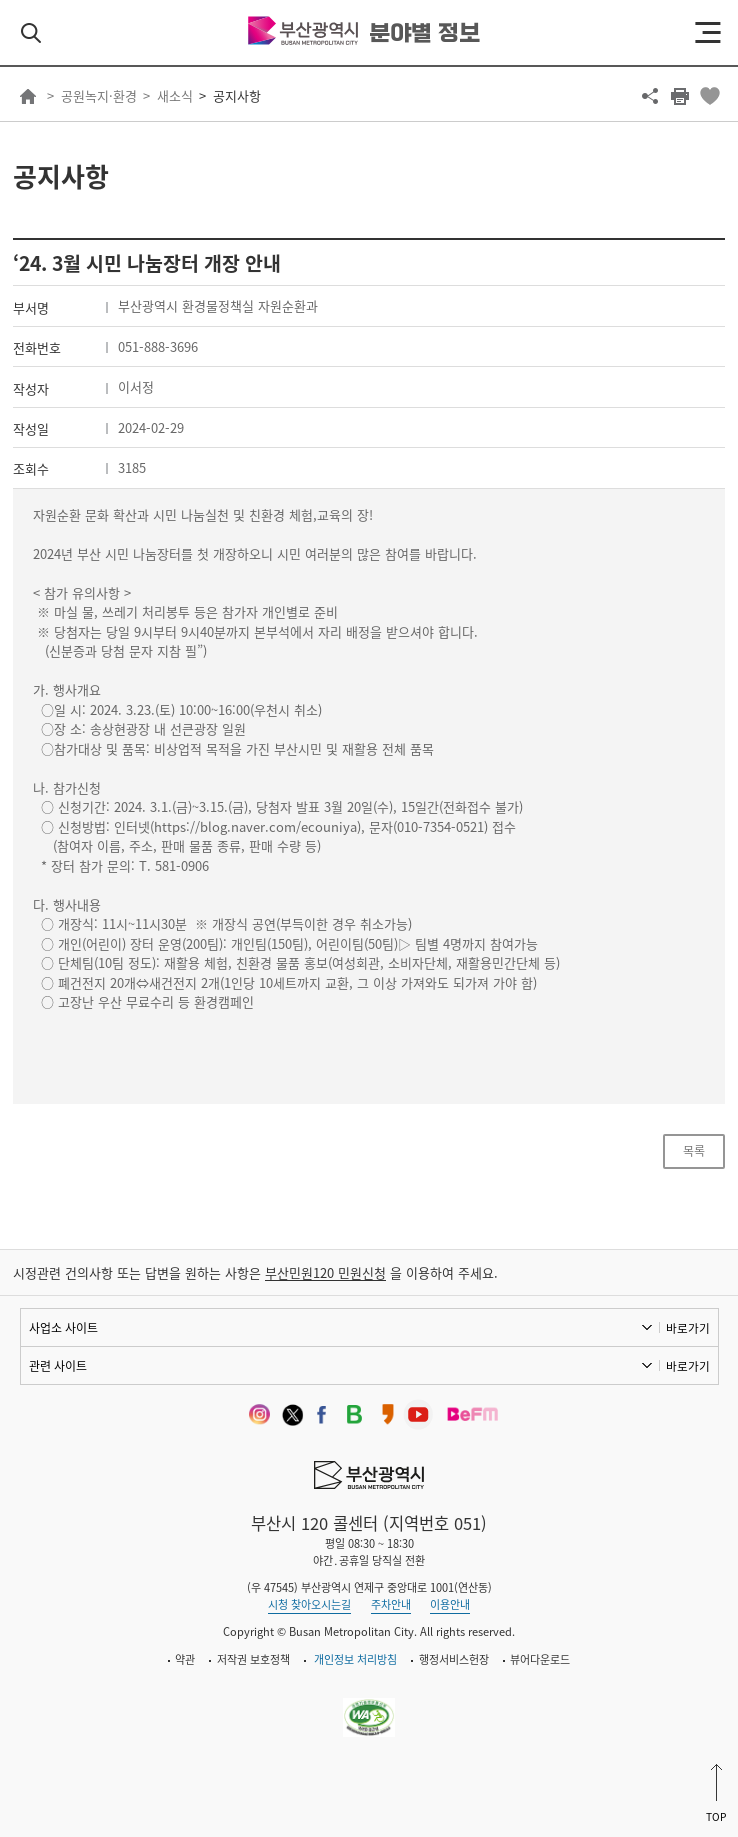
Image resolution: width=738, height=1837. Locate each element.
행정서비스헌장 (454, 1659)
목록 (694, 1151)
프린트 (680, 96)
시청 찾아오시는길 (309, 1604)
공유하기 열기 (650, 96)
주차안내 (391, 1604)
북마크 (710, 96)
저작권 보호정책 (253, 1659)
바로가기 (688, 1328)
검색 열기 (31, 33)
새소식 (175, 95)
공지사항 (237, 95)
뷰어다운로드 (540, 1659)
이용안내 (450, 1604)
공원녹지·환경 (99, 95)
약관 (185, 1659)
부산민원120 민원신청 (325, 1272)
